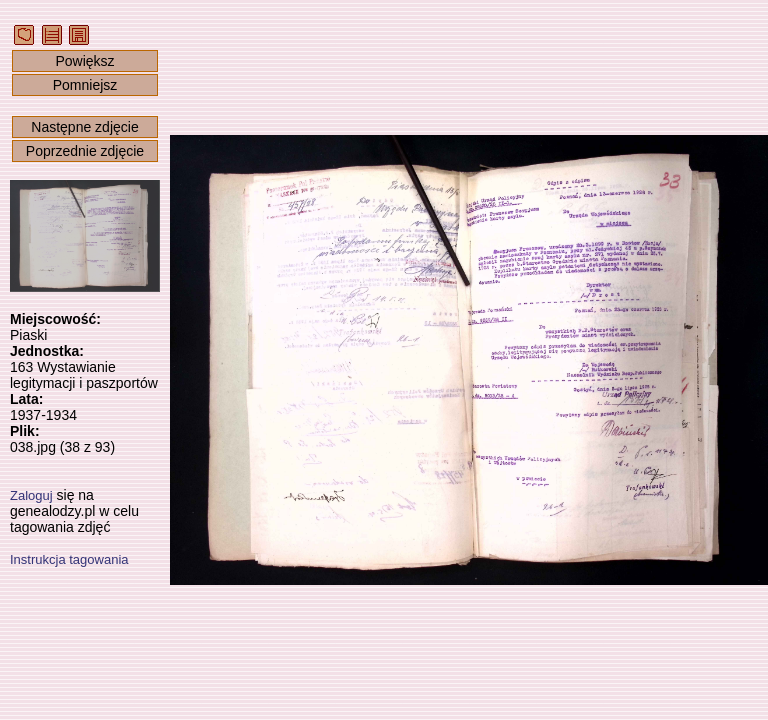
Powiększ (84, 61)
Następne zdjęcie (84, 127)
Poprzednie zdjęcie (85, 151)
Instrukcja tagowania (69, 559)
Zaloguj (31, 495)
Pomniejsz (85, 85)
